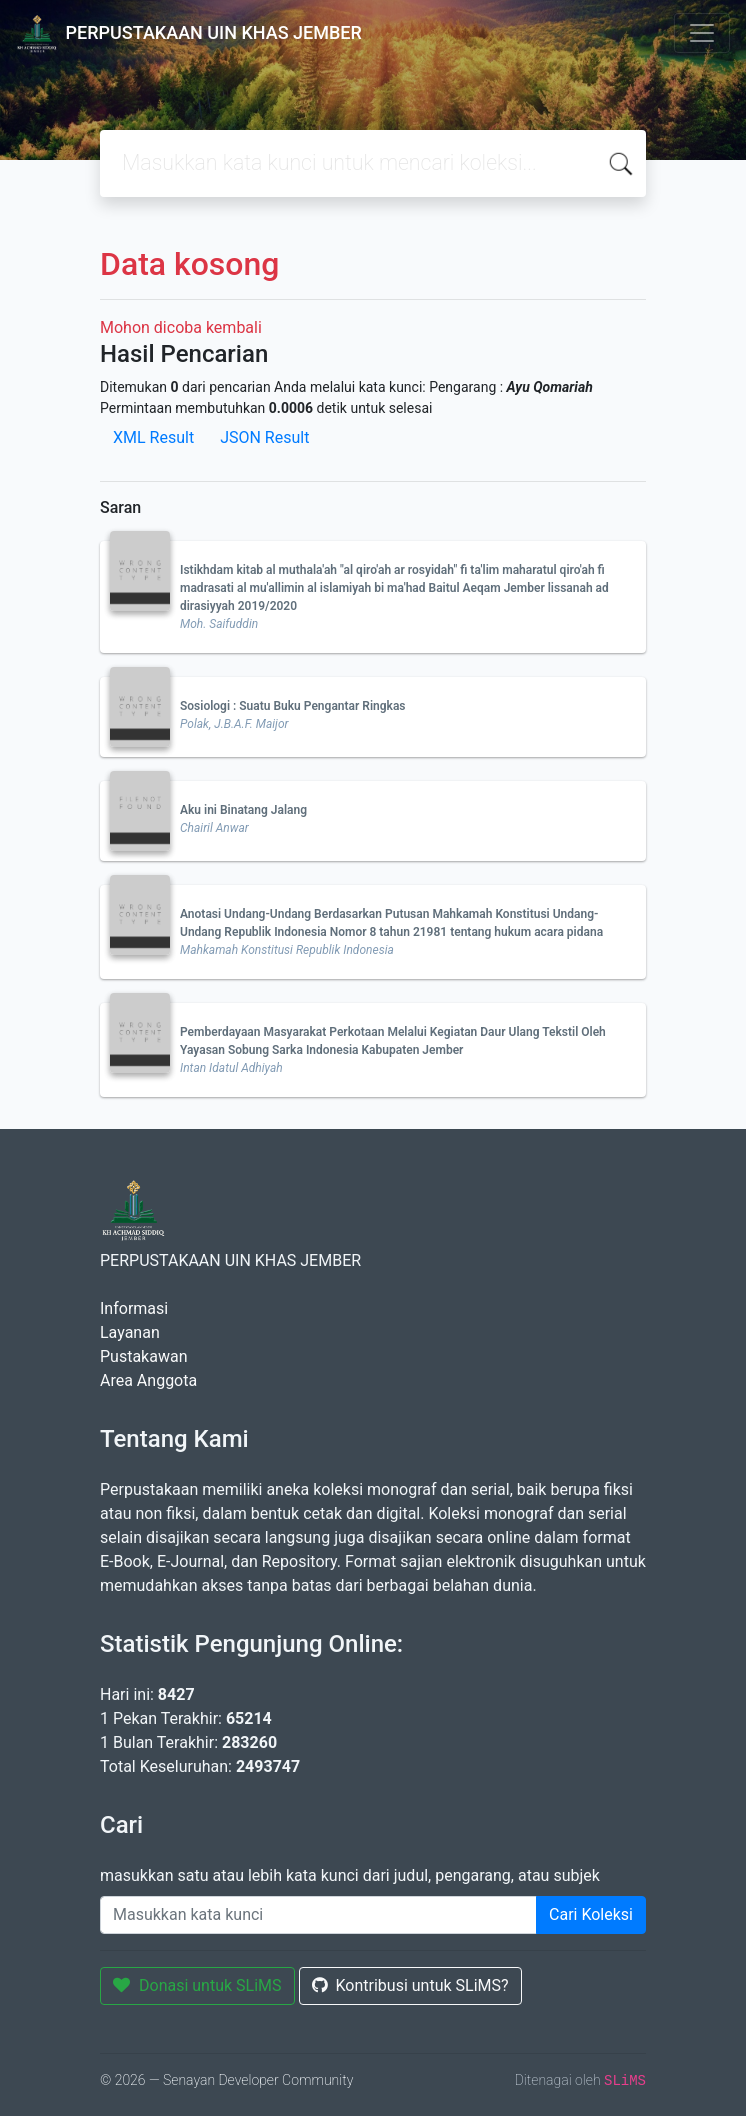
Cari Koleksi (591, 1914)
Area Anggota (148, 1380)
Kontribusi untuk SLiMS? (410, 1985)
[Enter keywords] (318, 1915)
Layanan (130, 1332)
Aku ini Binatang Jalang (243, 810)
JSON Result (264, 437)
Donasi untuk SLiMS (197, 1985)
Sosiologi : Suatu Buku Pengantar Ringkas (293, 706)
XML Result (153, 437)
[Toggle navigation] (702, 33)
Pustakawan (143, 1356)
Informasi (134, 1308)
